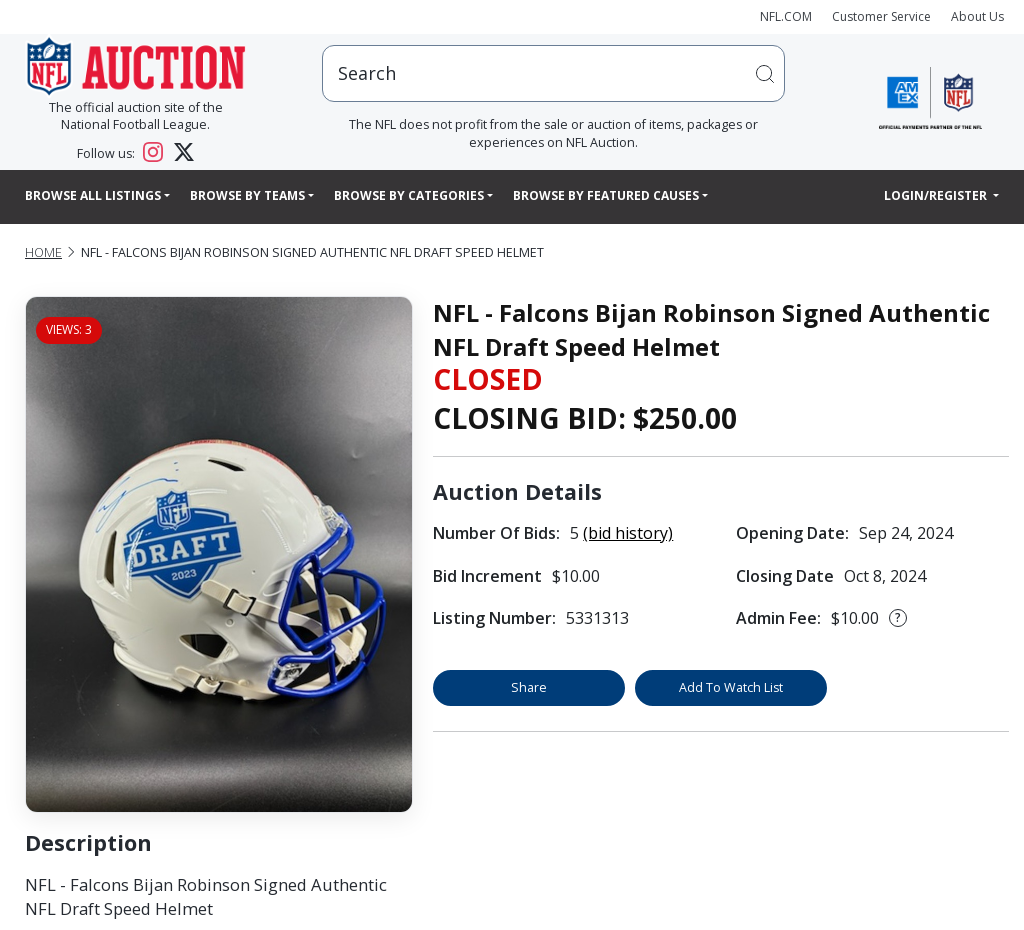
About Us (977, 16)
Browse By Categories (409, 195)
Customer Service (881, 16)
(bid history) (628, 533)
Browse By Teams (247, 195)
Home (43, 252)
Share (529, 687)
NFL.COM (786, 16)
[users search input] (553, 73)
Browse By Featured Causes (606, 195)
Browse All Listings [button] (93, 195)
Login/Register (937, 195)
